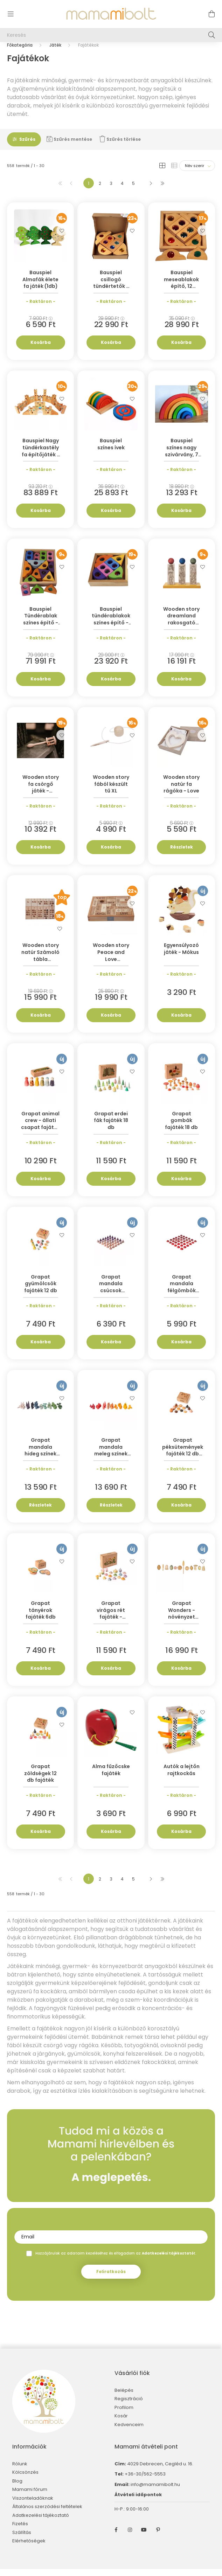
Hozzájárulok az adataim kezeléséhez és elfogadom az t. (115, 2260)
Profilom (124, 2414)
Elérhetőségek (29, 2548)
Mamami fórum (29, 2496)
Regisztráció (129, 2406)
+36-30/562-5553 (145, 2481)
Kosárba (40, 349)
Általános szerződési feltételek (47, 2513)
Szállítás (21, 2539)
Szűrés (27, 146)
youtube (144, 2537)
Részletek (181, 854)
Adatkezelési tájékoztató (40, 2522)
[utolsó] (162, 190)
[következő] (151, 190)
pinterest (158, 2537)
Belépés (124, 2397)
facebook (116, 2537)
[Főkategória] (20, 52)
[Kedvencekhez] (61, 237)
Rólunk (19, 2471)
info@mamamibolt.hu (155, 2491)
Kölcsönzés (25, 2479)
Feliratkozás (111, 2278)
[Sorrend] (197, 172)
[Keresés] (111, 35)
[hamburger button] (11, 14)
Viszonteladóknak (32, 2505)
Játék (55, 52)
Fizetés (20, 2531)
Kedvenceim (129, 2432)
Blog (17, 2488)
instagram (130, 2537)
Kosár (121, 2423)
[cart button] (211, 14)
